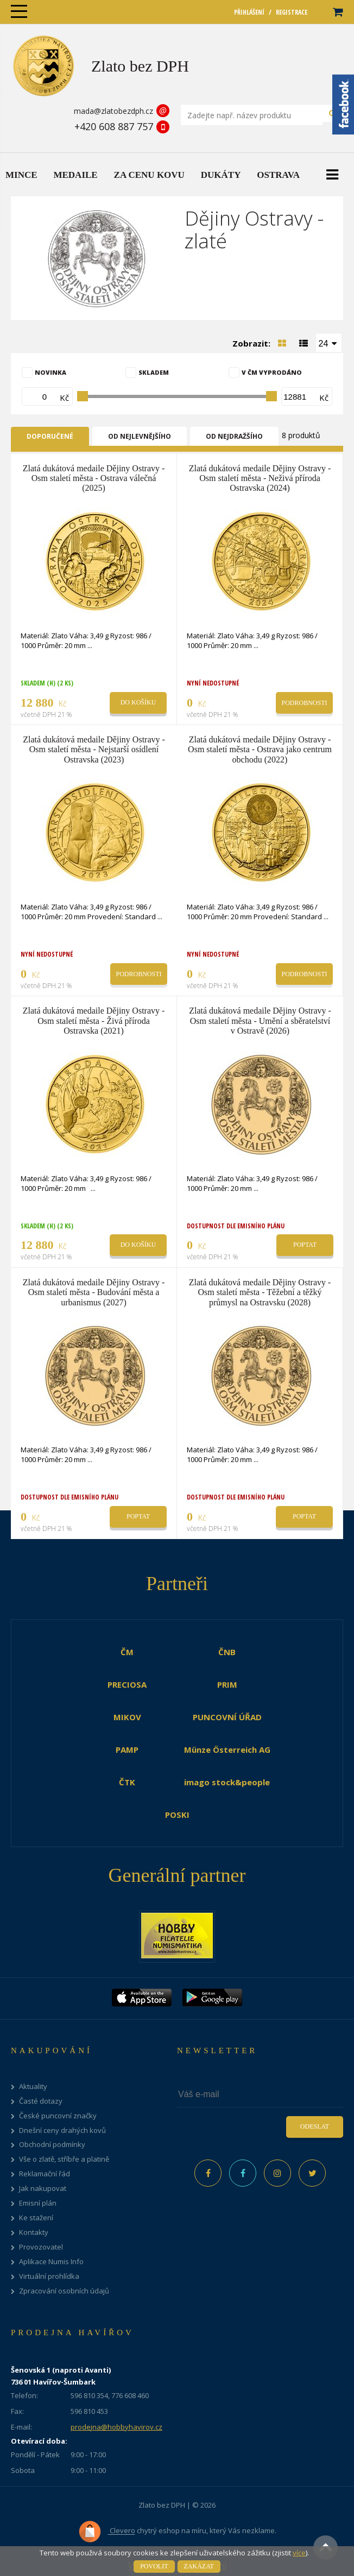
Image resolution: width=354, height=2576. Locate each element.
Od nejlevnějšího (139, 436)
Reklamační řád (44, 2174)
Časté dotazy (40, 2101)
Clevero (106, 2531)
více (299, 2553)
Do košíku (138, 702)
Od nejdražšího (234, 436)
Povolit (154, 2566)
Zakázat (199, 2566)
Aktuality (33, 2086)
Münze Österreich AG (227, 1749)
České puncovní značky (58, 2116)
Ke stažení (36, 2218)
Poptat (305, 1244)
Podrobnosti (304, 703)
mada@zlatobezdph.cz (113, 111)
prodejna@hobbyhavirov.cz (116, 2427)
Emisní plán (37, 2203)
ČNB (227, 1651)
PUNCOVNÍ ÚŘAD (227, 1717)
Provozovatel (41, 2247)
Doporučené (50, 436)
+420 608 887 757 (113, 126)
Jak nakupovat (42, 2188)
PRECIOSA (127, 1684)
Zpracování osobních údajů (64, 2291)
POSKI (177, 1814)
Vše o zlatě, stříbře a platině (64, 2159)
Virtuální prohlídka (49, 2276)
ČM (127, 1651)
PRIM (227, 1684)
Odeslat (314, 2126)
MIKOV (127, 1717)
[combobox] (329, 343)
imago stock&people (227, 1782)
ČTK (127, 1782)
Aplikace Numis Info (51, 2262)
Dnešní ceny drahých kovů (62, 2130)
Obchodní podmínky (52, 2145)
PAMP (127, 1749)
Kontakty (33, 2232)
